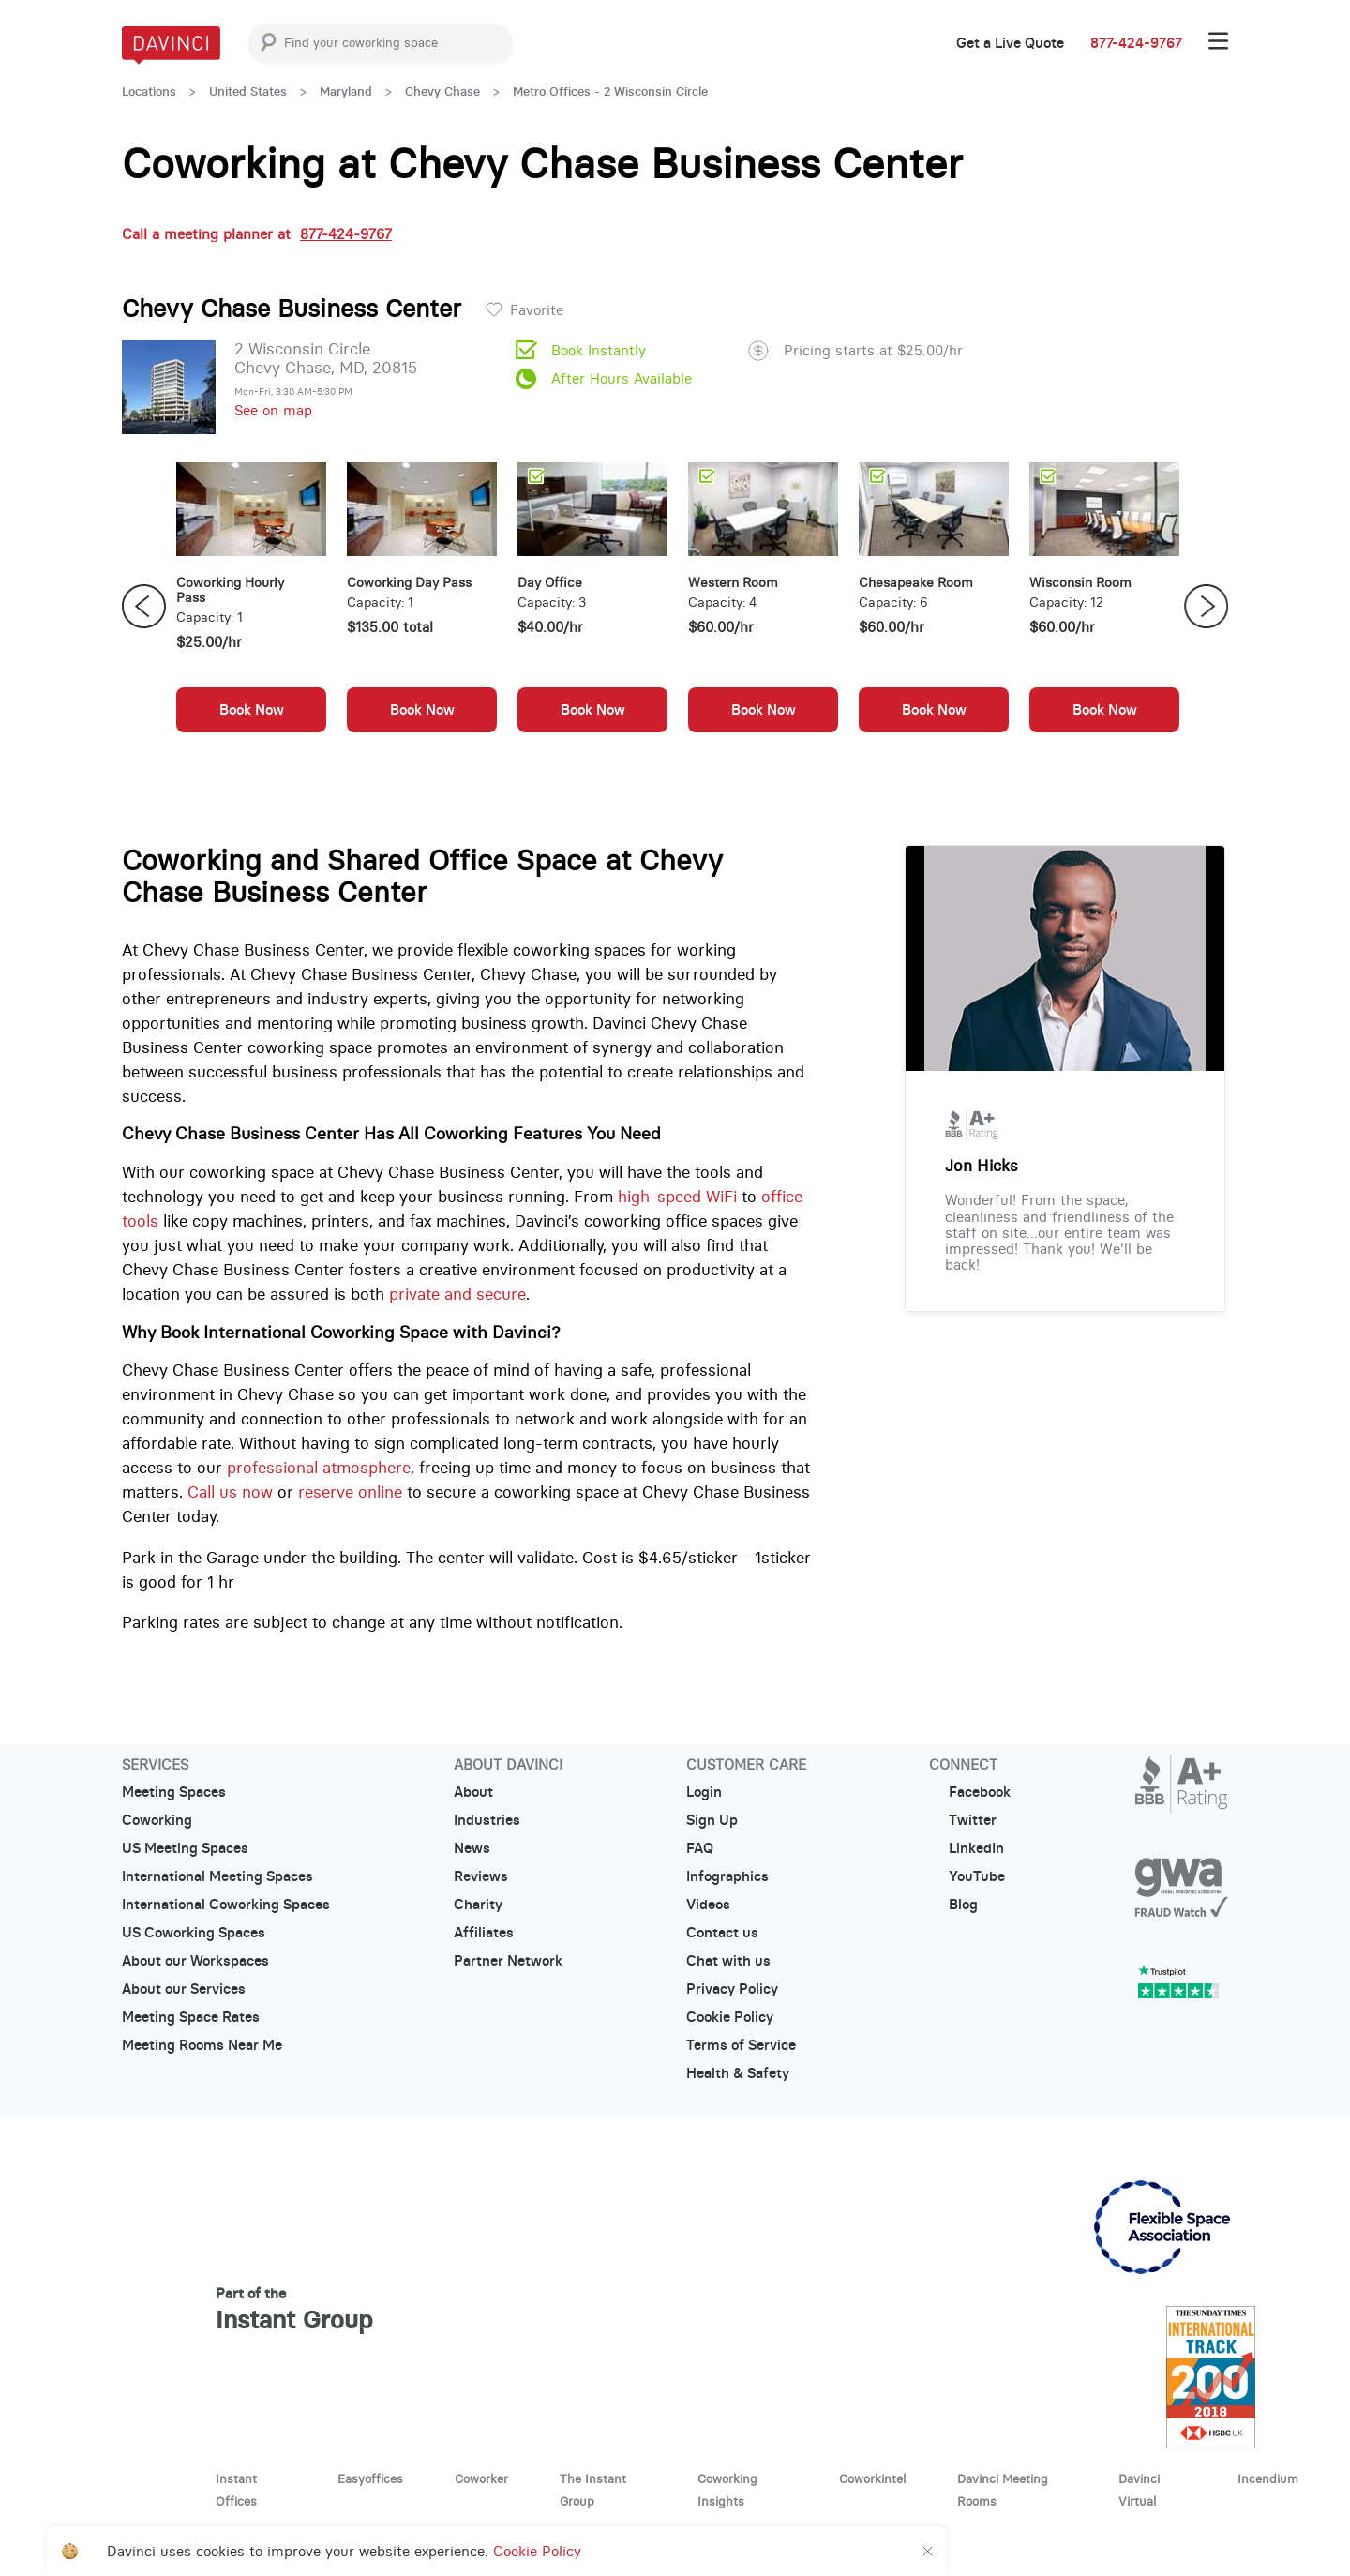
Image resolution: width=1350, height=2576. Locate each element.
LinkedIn (966, 1848)
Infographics (727, 1876)
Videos (708, 1904)
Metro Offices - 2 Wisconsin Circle (610, 91)
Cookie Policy (729, 2017)
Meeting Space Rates (191, 2017)
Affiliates (484, 1932)
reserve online (350, 1492)
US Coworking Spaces (193, 1932)
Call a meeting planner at (257, 234)
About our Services (184, 1989)
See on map (273, 410)
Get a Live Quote (1010, 43)
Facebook (970, 1792)
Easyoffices (370, 2478)
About (473, 1792)
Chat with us (728, 1960)
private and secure (457, 1294)
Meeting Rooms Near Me (202, 2045)
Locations (149, 91)
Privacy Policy (732, 1989)
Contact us (722, 1932)
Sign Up (712, 1820)
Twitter (963, 1820)
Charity (478, 1904)
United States (248, 91)
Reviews (481, 1876)
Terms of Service (741, 2045)
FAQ (699, 1848)
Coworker (481, 2478)
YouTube (967, 1876)
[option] (251, 607)
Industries (487, 1820)
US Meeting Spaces (185, 1848)
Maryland (346, 91)
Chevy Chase (442, 91)
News (472, 1848)
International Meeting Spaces (217, 1876)
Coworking (157, 1820)
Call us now (230, 1492)
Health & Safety (737, 2073)
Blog (953, 1904)
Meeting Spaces (174, 1792)
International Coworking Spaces (226, 1904)
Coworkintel (872, 2478)
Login (704, 1792)
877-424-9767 (1136, 43)
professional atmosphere (319, 1467)
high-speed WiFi (677, 1196)
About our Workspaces (195, 1960)
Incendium (1268, 2478)
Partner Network (508, 1960)
